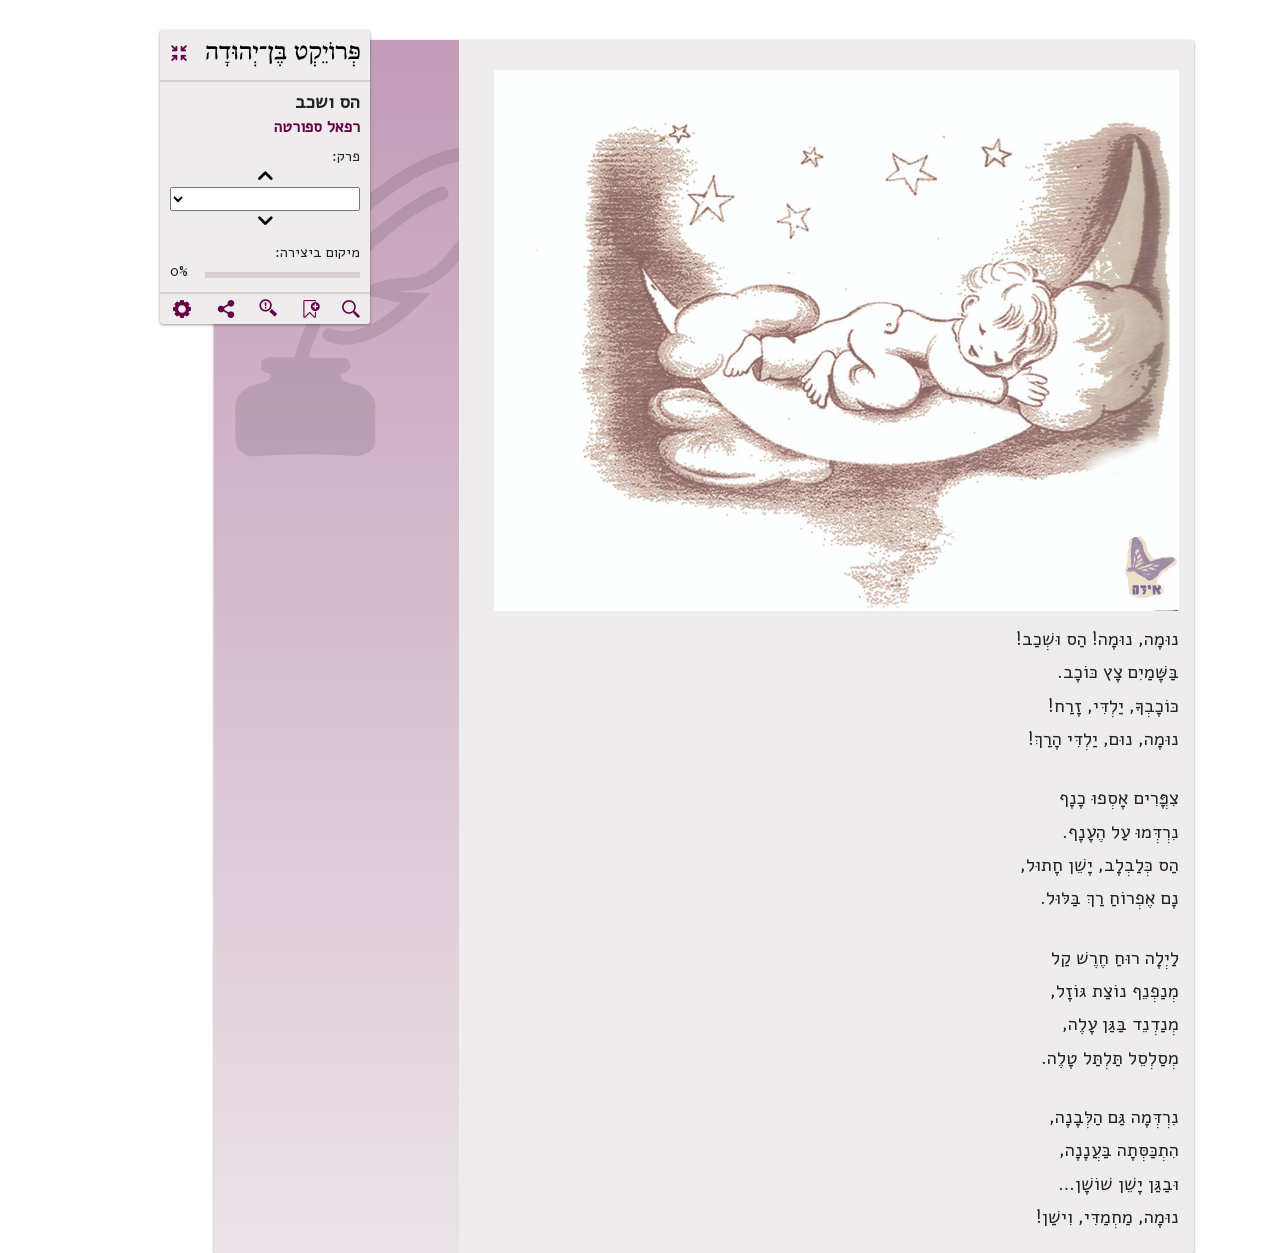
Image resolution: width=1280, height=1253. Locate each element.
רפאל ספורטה (253, 127)
